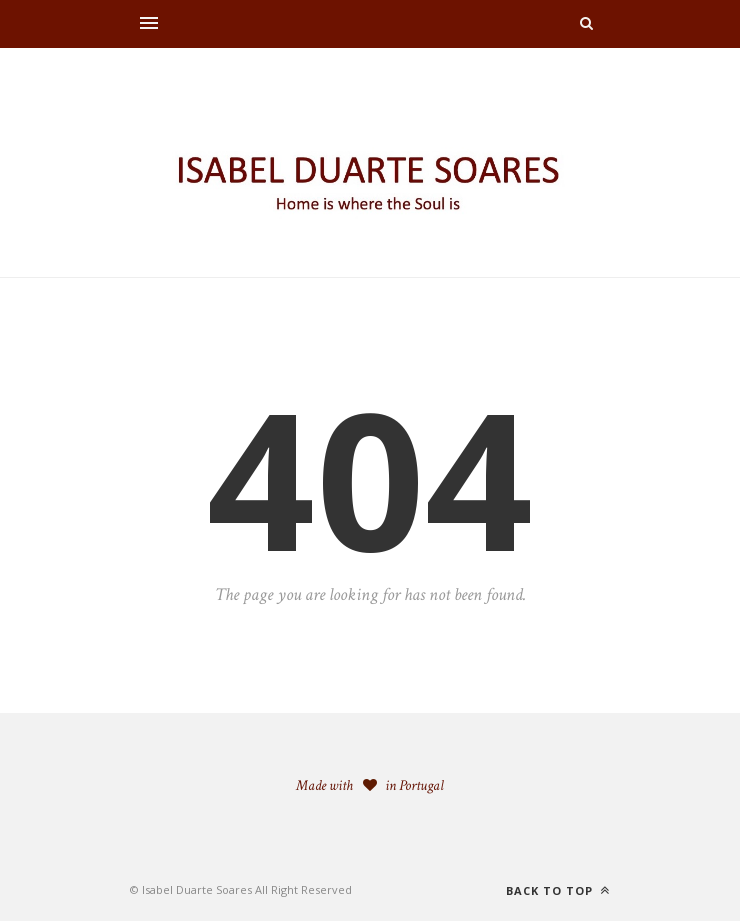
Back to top (558, 890)
